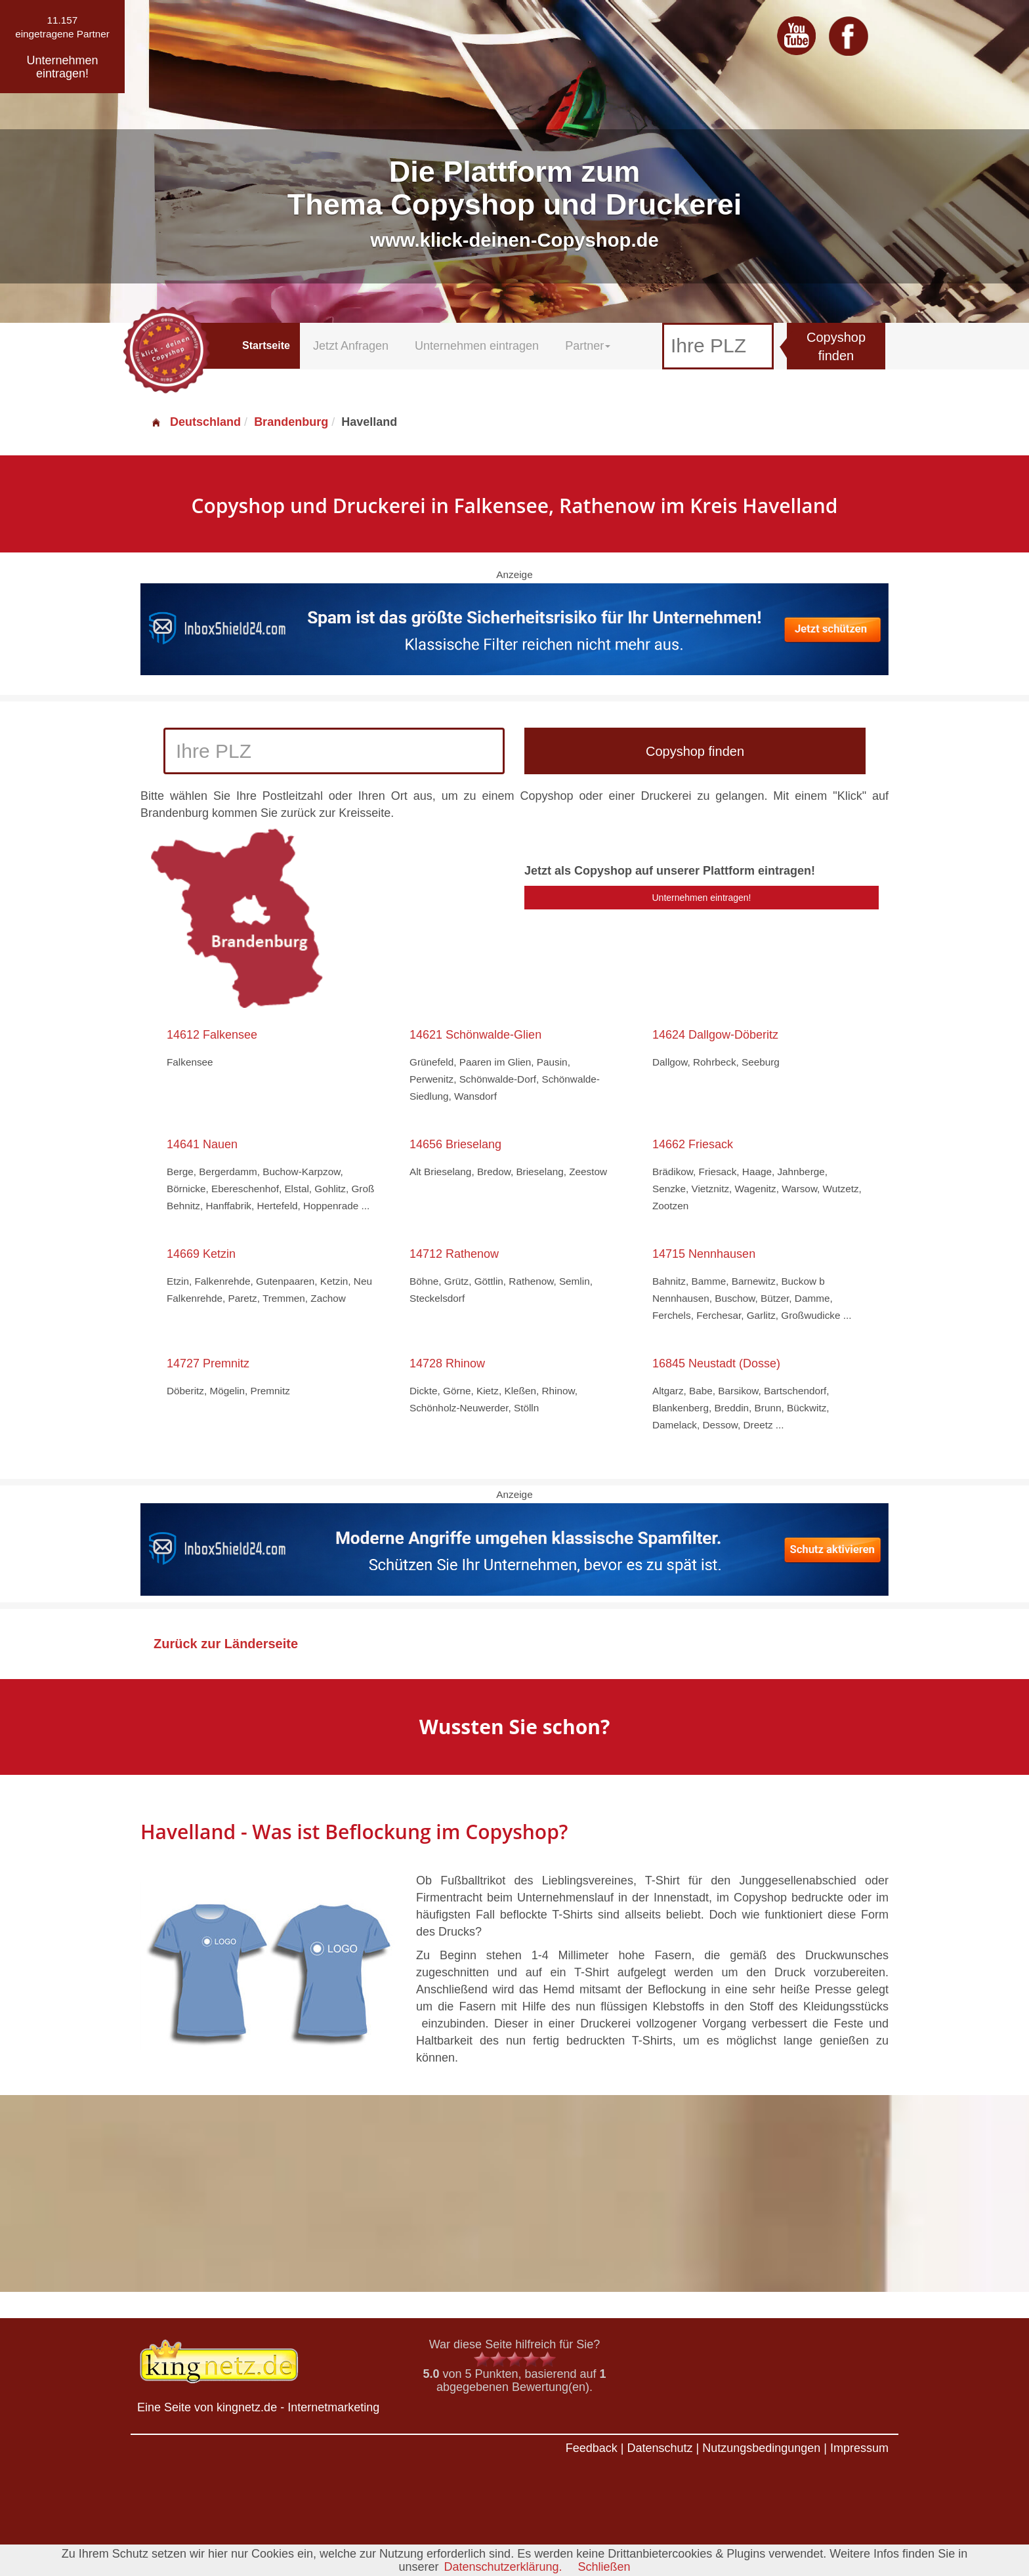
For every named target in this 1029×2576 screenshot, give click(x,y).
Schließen (604, 2566)
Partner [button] (587, 345)
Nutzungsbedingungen (761, 2448)
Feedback (592, 2448)
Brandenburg (291, 421)
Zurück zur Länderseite (226, 1643)
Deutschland (195, 421)
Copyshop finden (836, 347)
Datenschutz (659, 2448)
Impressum (859, 2448)
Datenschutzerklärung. (503, 2566)
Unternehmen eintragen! (701, 897)
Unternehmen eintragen (477, 345)
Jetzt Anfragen (350, 345)
